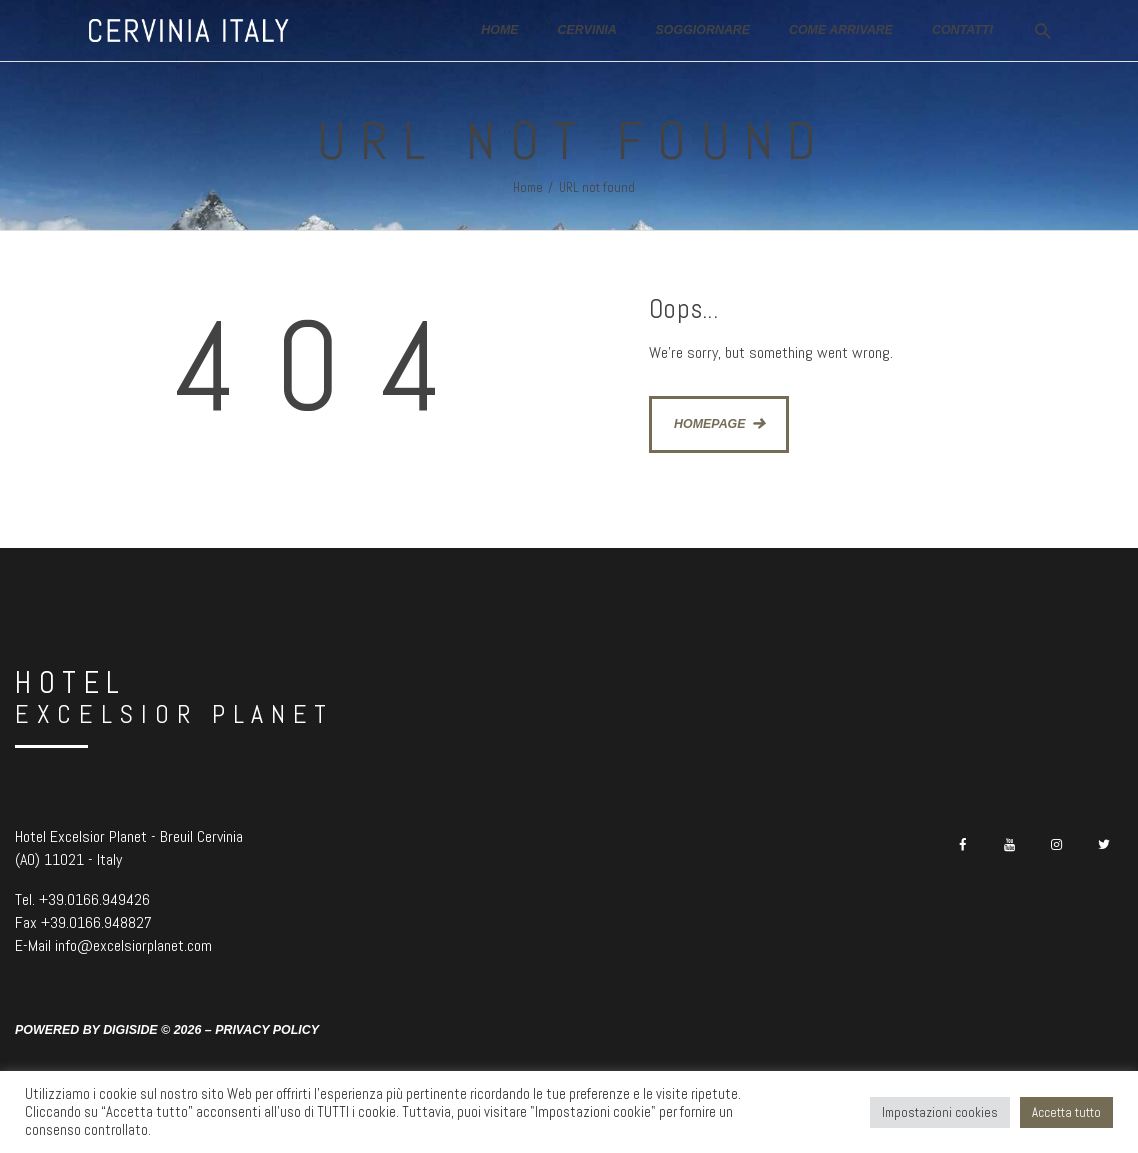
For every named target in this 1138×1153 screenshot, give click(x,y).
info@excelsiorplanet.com (133, 945)
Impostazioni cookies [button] (940, 1112)
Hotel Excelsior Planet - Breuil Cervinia (129, 836)
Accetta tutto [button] (1066, 1112)
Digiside (130, 1030)
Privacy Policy (267, 1030)
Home (528, 187)
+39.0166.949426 (94, 899)
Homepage (710, 424)
